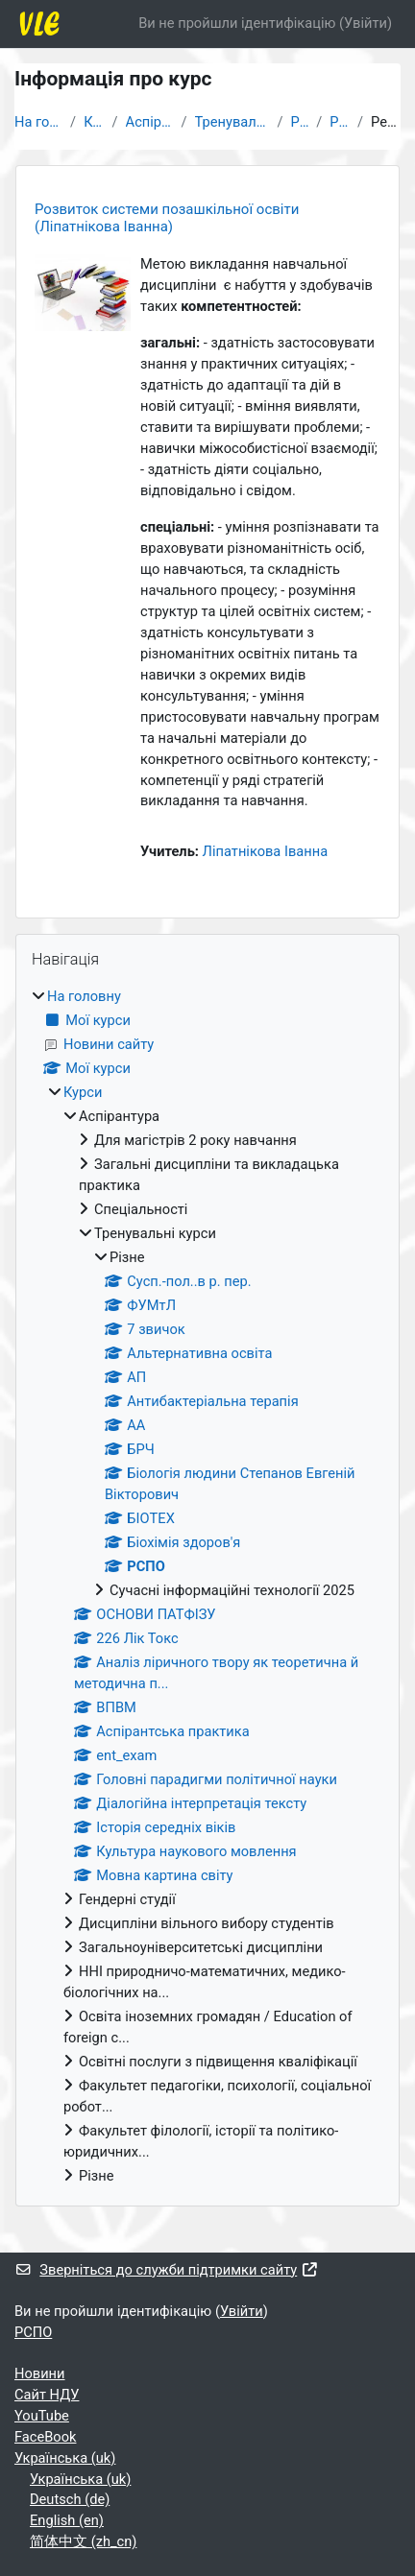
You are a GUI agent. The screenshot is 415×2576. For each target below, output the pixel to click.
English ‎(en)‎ (67, 2520)
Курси (94, 122)
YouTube (41, 2415)
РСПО (340, 122)
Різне (299, 122)
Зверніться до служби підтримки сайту (166, 2269)
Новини (39, 2373)
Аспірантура (150, 122)
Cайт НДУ (46, 2394)
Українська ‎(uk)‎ (64, 2458)
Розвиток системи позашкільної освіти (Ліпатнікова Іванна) (167, 218)
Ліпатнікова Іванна (266, 851)
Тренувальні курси (232, 122)
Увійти (365, 23)
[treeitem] (207, 1586)
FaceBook (45, 2436)
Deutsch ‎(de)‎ (70, 2499)
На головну (38, 122)
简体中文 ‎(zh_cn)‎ (83, 2541)
